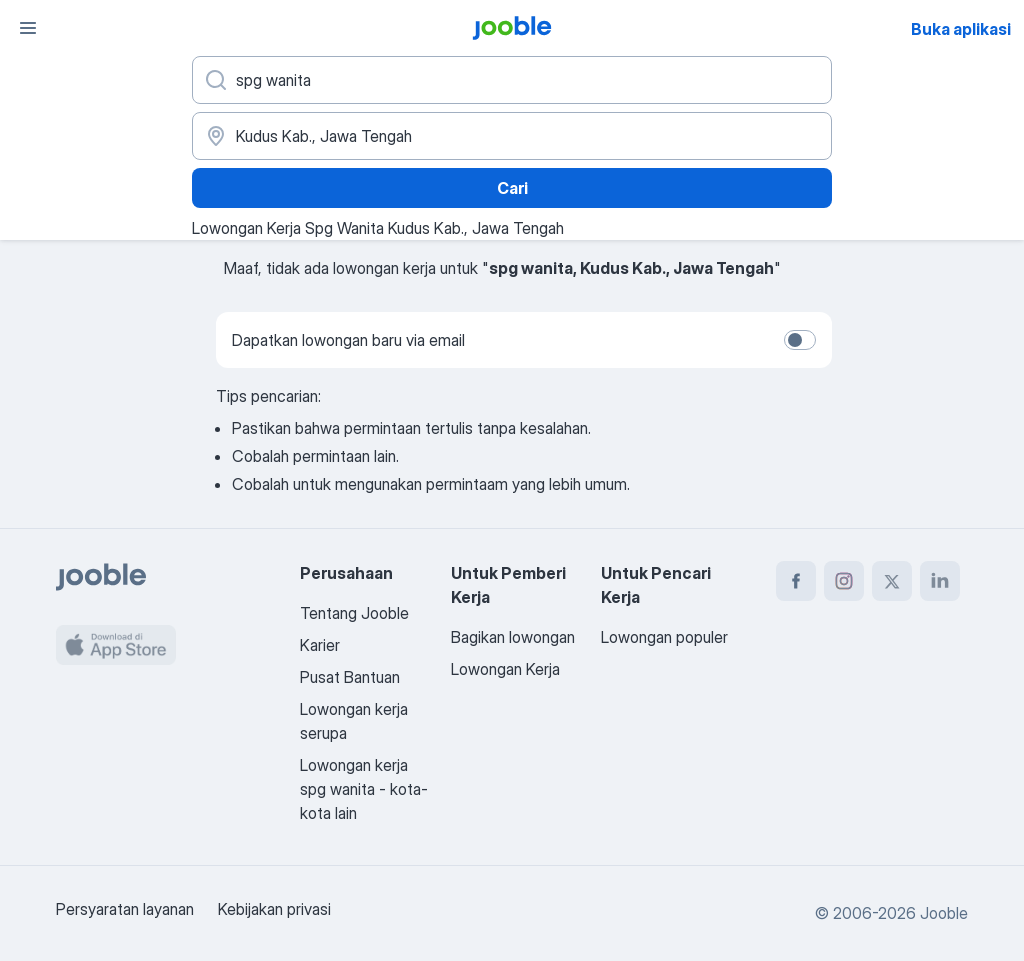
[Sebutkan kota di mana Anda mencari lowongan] (512, 136)
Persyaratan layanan (125, 909)
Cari (512, 188)
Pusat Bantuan (350, 677)
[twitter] (892, 581)
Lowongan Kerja (505, 669)
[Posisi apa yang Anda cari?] (512, 80)
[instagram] (844, 581)
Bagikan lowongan (513, 637)
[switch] (800, 340)
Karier (320, 645)
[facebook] (796, 581)
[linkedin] (940, 581)
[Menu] (28, 28)
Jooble (944, 913)
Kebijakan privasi (274, 909)
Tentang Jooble (354, 613)
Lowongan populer (664, 637)
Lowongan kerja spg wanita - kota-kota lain (364, 789)
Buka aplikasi (961, 29)
